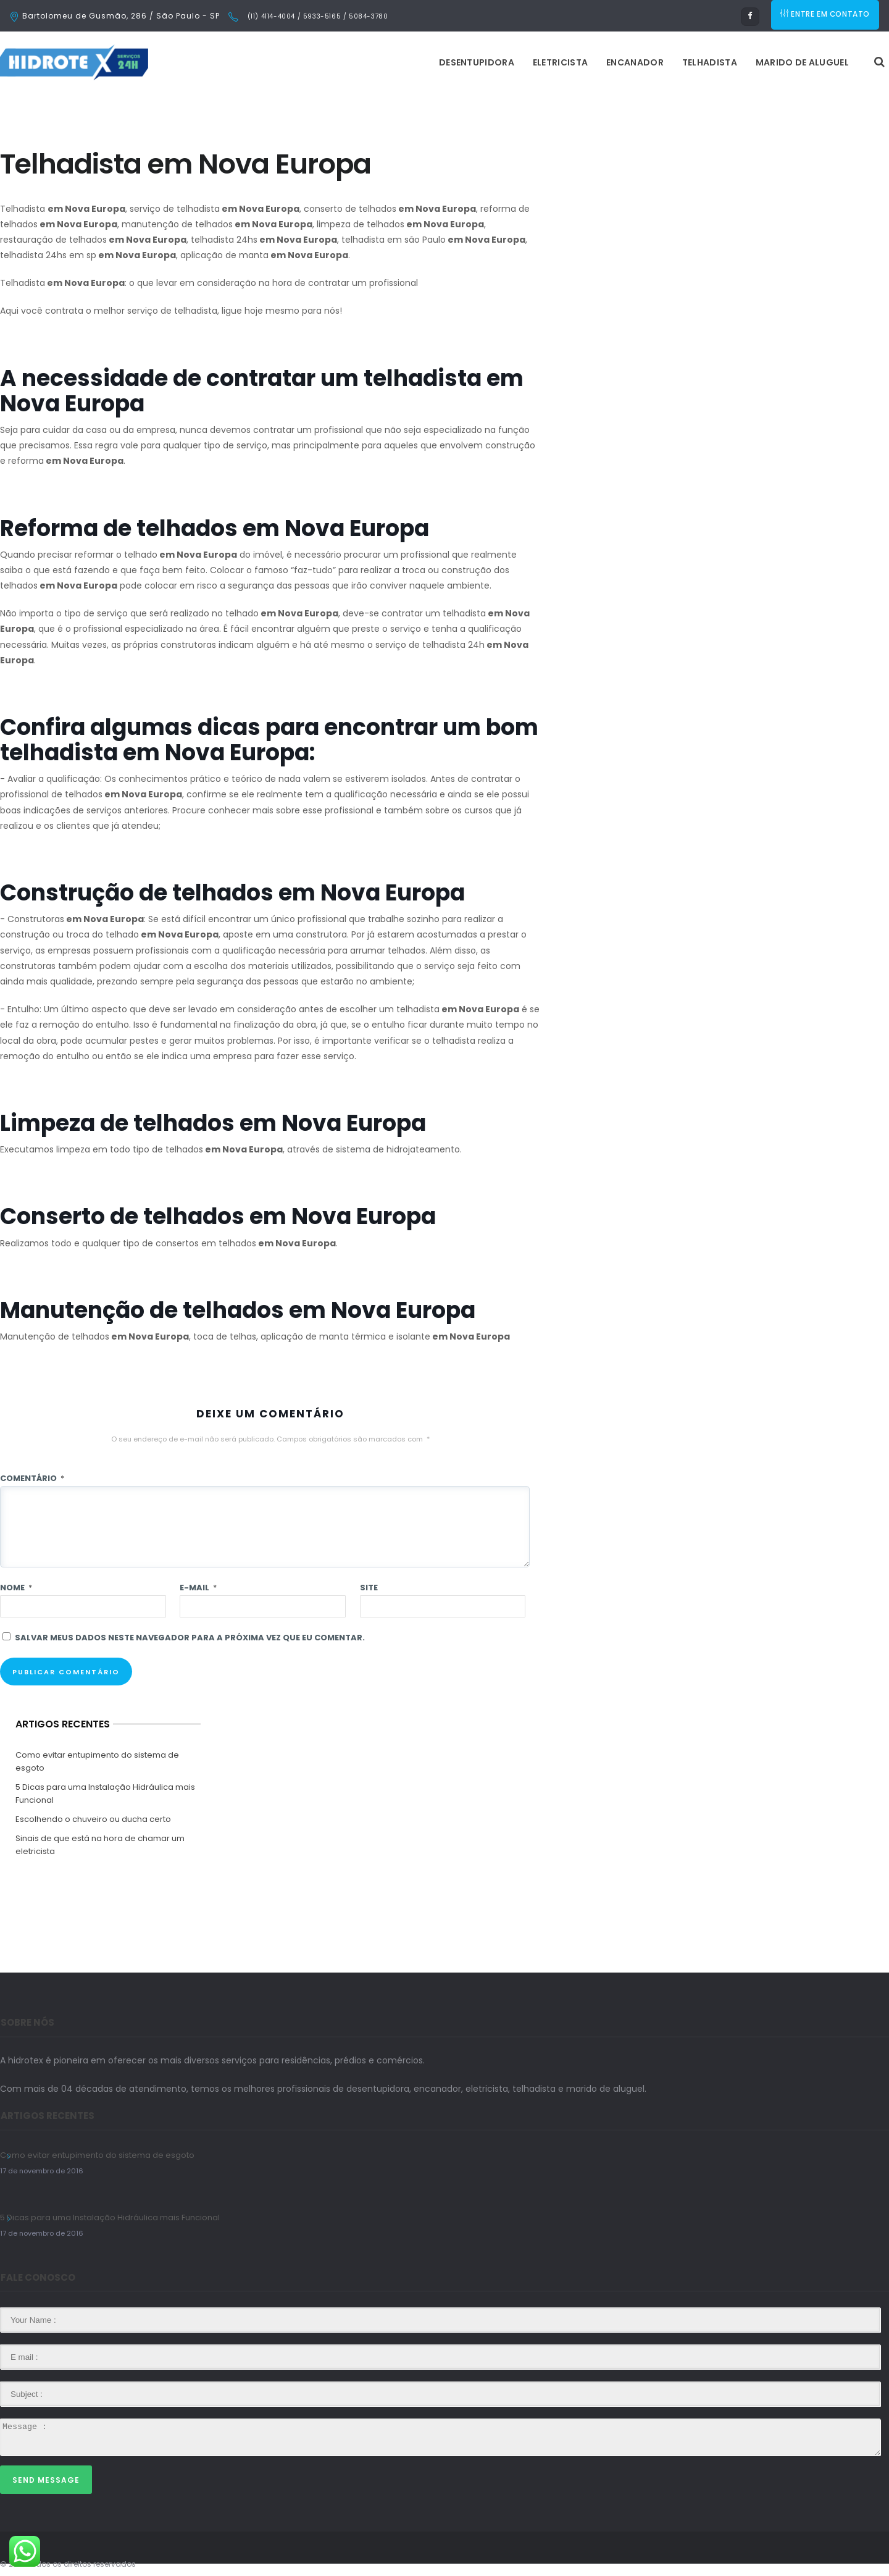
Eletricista (405, 62)
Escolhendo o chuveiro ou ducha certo (93, 1819)
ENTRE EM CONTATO (826, 15)
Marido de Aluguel (647, 62)
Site (369, 1587)
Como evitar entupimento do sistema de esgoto (97, 1761)
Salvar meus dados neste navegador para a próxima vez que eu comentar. (190, 1637)
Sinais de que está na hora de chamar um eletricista (100, 1844)
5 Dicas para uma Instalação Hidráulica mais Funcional (105, 1793)
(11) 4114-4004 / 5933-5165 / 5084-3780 (316, 16)
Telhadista (554, 62)
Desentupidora (321, 62)
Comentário (32, 1478)
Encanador (480, 62)
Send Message (46, 2480)
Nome (16, 1587)
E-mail (198, 1587)
